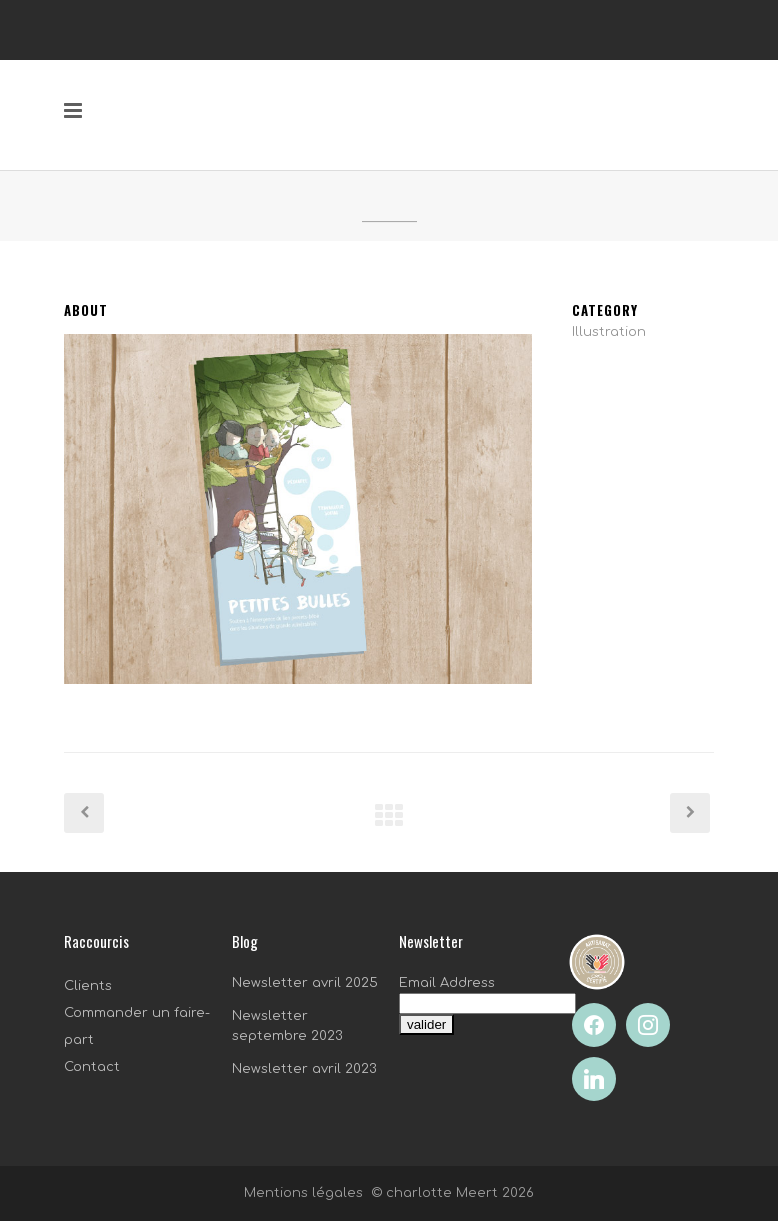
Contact (92, 1067)
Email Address (447, 983)
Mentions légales (303, 1193)
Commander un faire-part (137, 1026)
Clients (88, 986)
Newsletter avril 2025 (305, 983)
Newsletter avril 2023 (304, 1069)
